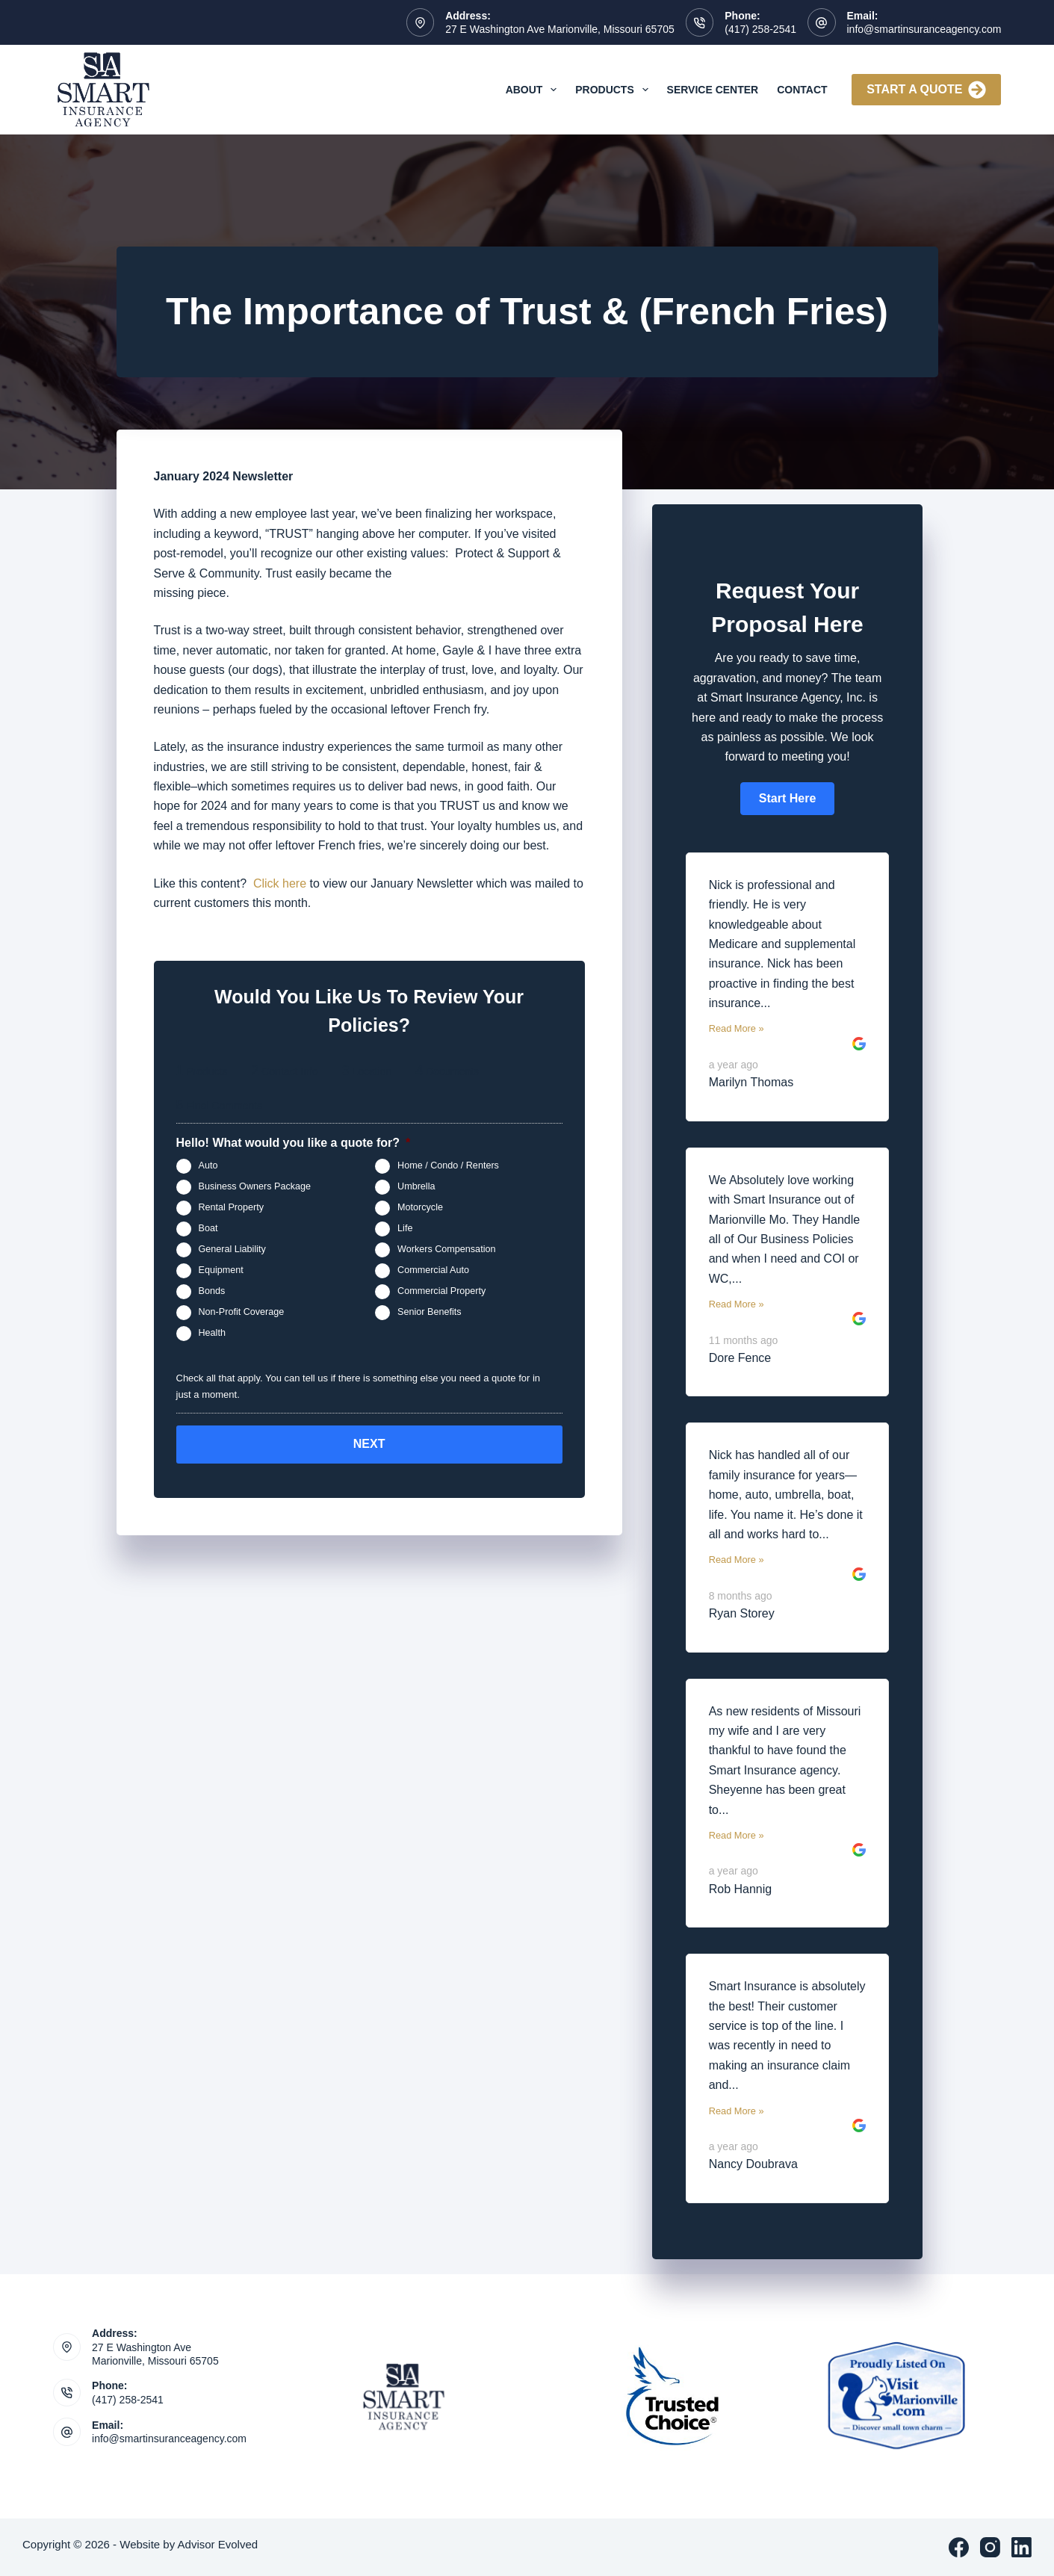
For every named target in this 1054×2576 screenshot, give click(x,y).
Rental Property (231, 1208)
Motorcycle (420, 1208)
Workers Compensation (446, 1250)
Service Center (713, 90)
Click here (279, 883)
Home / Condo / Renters (448, 1166)
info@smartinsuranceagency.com (924, 29)
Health (212, 1333)
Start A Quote (926, 90)
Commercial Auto (433, 1271)
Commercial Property (441, 1292)
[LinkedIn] (1021, 2547)
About (534, 90)
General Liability (232, 1250)
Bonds (212, 1292)
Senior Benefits (429, 1312)
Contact (802, 90)
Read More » (736, 1028)
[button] (787, 798)
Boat (208, 1229)
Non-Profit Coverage (242, 1312)
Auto (208, 1166)
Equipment (221, 1271)
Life (404, 1229)
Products (614, 90)
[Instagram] (990, 2547)
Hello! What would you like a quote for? (293, 1142)
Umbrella (416, 1187)
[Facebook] (959, 2547)
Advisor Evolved (218, 2544)
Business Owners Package (255, 1187)
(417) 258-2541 (760, 29)
